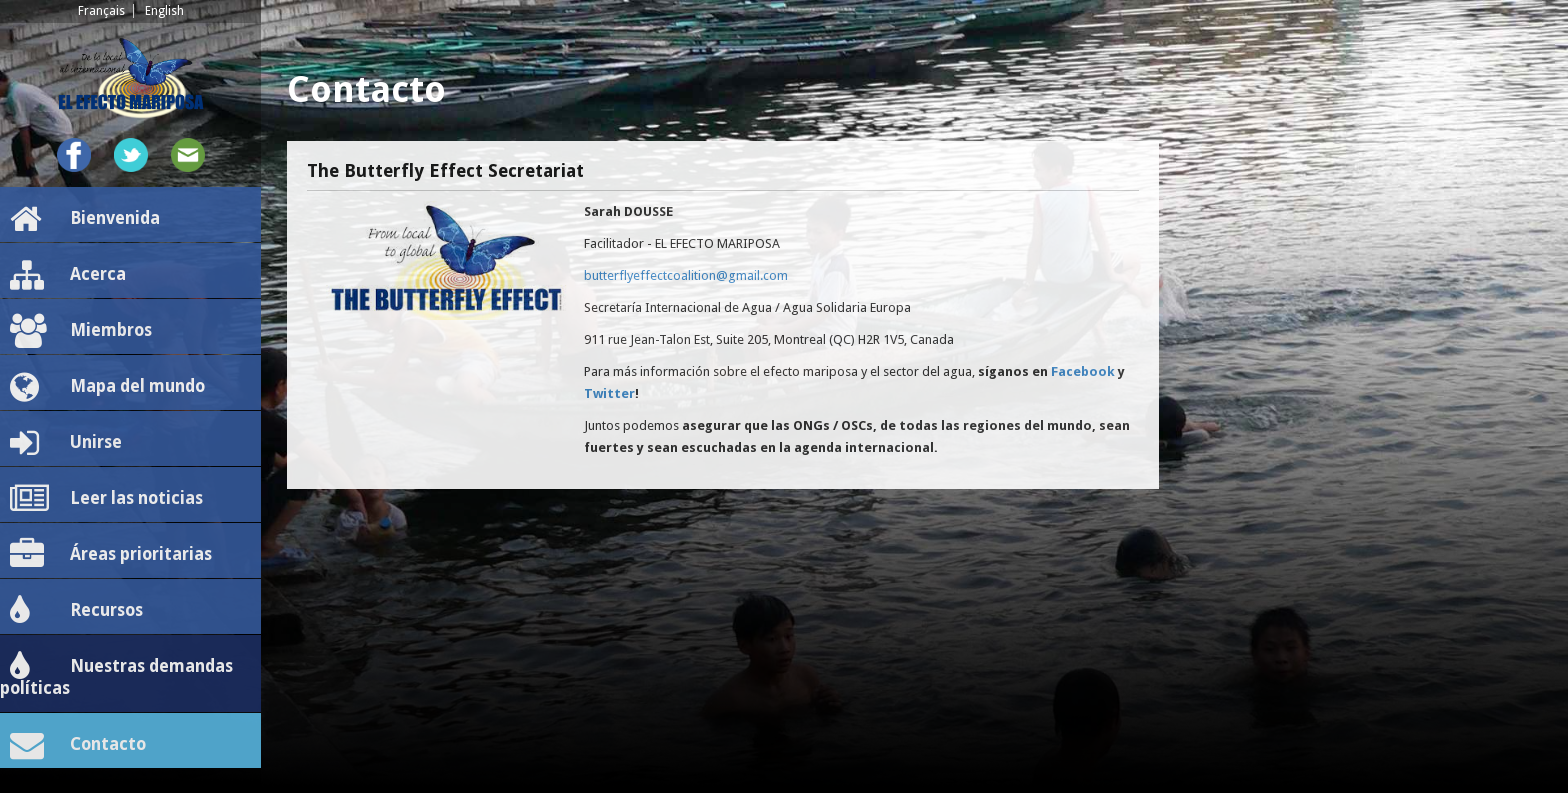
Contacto (78, 745)
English (164, 11)
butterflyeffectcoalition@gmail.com (686, 275)
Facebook (1083, 371)
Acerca (68, 275)
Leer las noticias (106, 499)
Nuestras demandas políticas (116, 674)
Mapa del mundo (107, 387)
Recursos (76, 611)
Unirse (66, 443)
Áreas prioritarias (111, 555)
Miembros (81, 331)
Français (101, 11)
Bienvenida (85, 219)
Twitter (609, 393)
